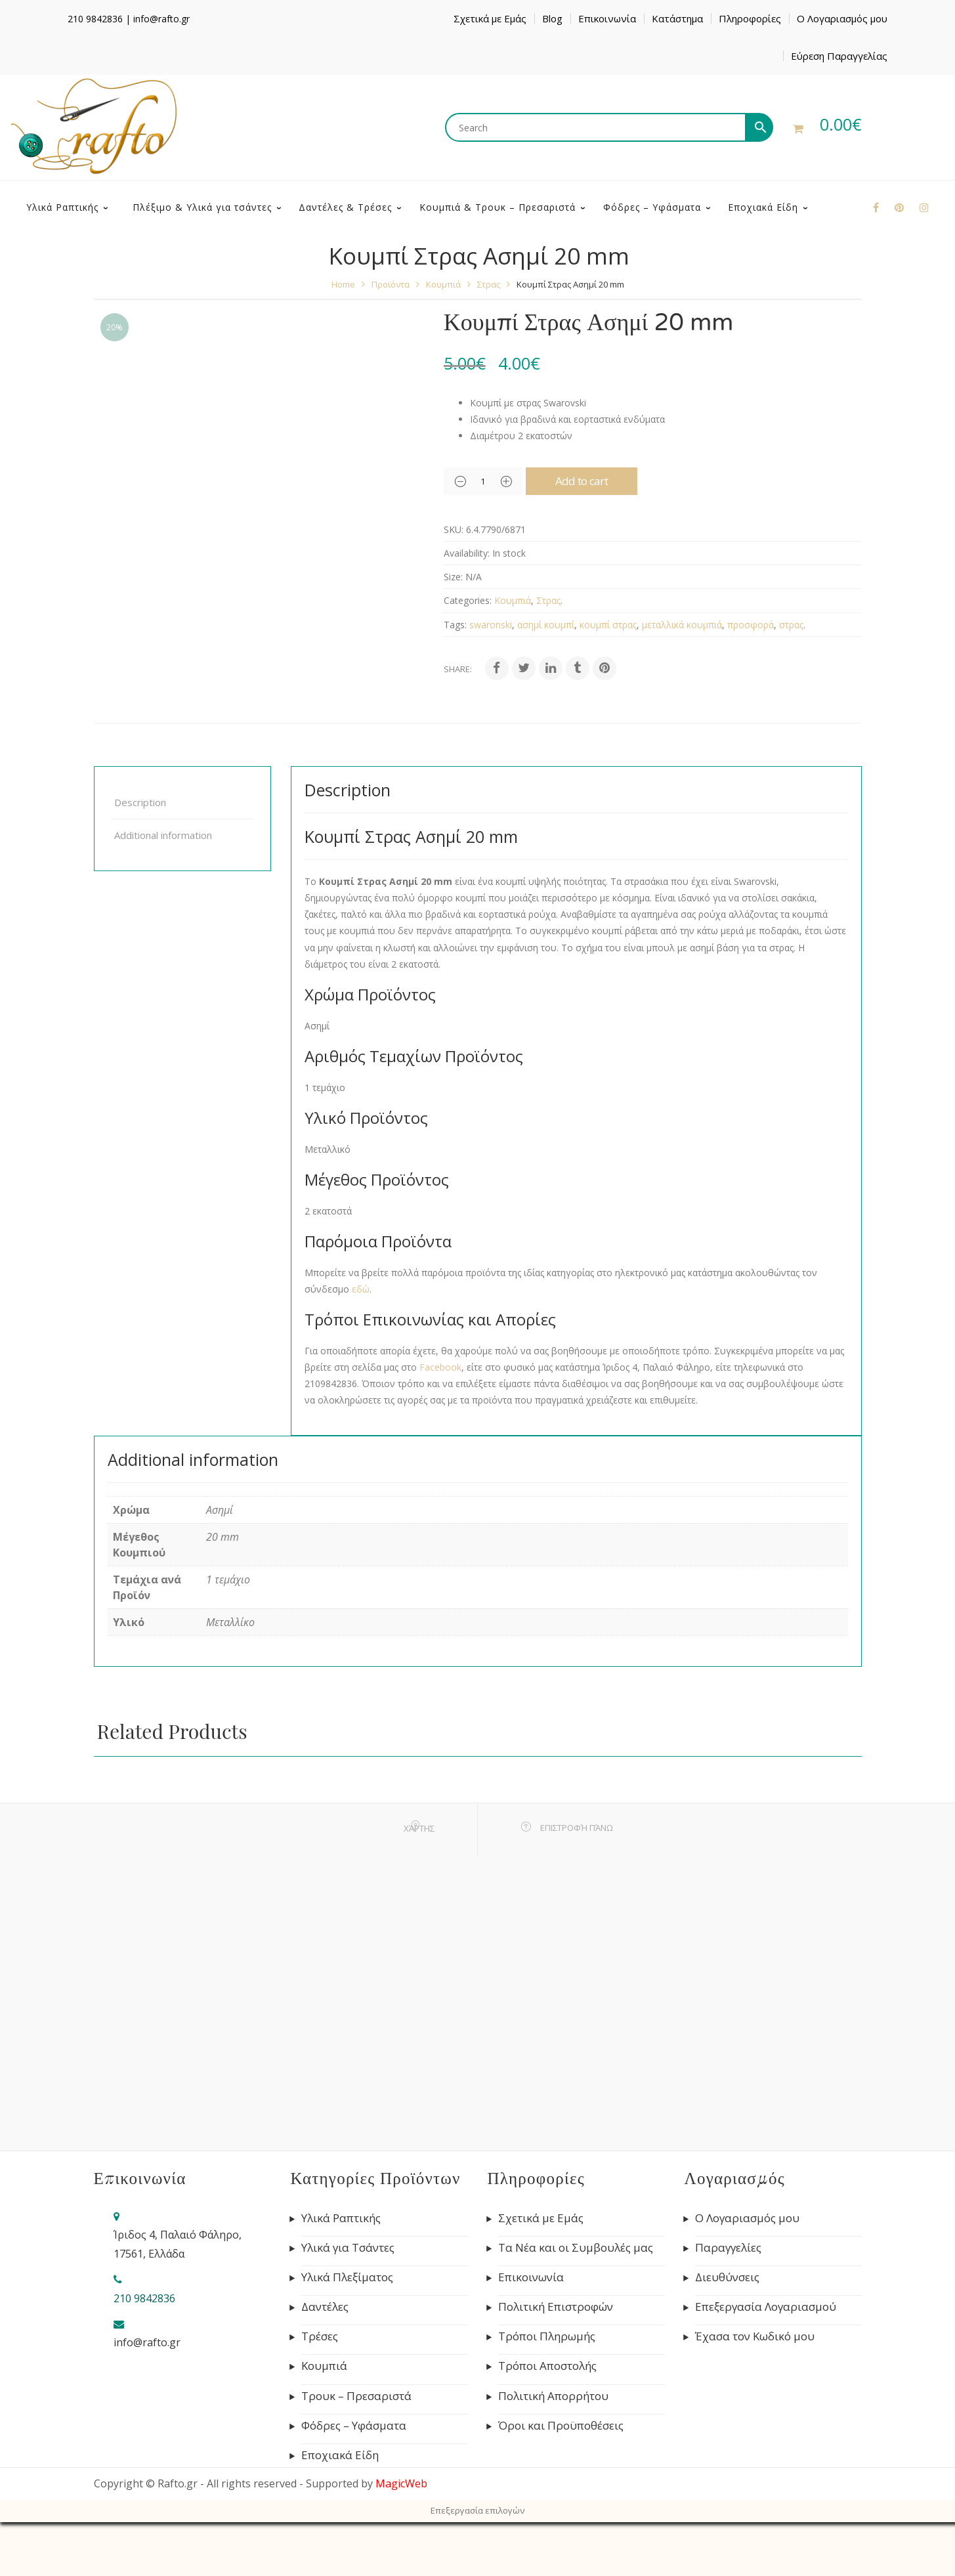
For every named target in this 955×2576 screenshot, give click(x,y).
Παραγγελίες (728, 2301)
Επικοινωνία (607, 18)
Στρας (488, 338)
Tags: (455, 678)
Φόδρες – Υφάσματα (353, 2479)
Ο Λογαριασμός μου (842, 18)
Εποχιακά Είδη (340, 2509)
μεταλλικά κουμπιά (682, 678)
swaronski (490, 678)
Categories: (468, 654)
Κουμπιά (443, 338)
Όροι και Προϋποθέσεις (561, 2479)
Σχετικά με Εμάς (490, 18)
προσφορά (750, 678)
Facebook (440, 1421)
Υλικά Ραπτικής (341, 2272)
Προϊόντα (390, 338)
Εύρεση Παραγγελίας (839, 55)
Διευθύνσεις (727, 2331)
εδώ (361, 1343)
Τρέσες (319, 2390)
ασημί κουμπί (545, 678)
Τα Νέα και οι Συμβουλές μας (575, 2301)
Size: (453, 630)
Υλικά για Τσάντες (347, 2301)
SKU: (453, 583)
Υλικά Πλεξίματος (347, 2331)
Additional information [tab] (163, 888)
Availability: (467, 607)
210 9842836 (95, 18)
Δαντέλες (325, 2360)
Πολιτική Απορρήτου (553, 2450)
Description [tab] (140, 856)
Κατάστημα (677, 18)
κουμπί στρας (608, 678)
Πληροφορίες (750, 18)
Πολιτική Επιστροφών (555, 2360)
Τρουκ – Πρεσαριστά (356, 2450)
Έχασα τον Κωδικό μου (755, 2390)
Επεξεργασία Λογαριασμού (765, 2360)
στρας (791, 678)
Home (343, 338)
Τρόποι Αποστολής (547, 2419)
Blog (552, 18)
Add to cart (581, 534)
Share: (458, 723)
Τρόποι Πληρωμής (546, 2390)
